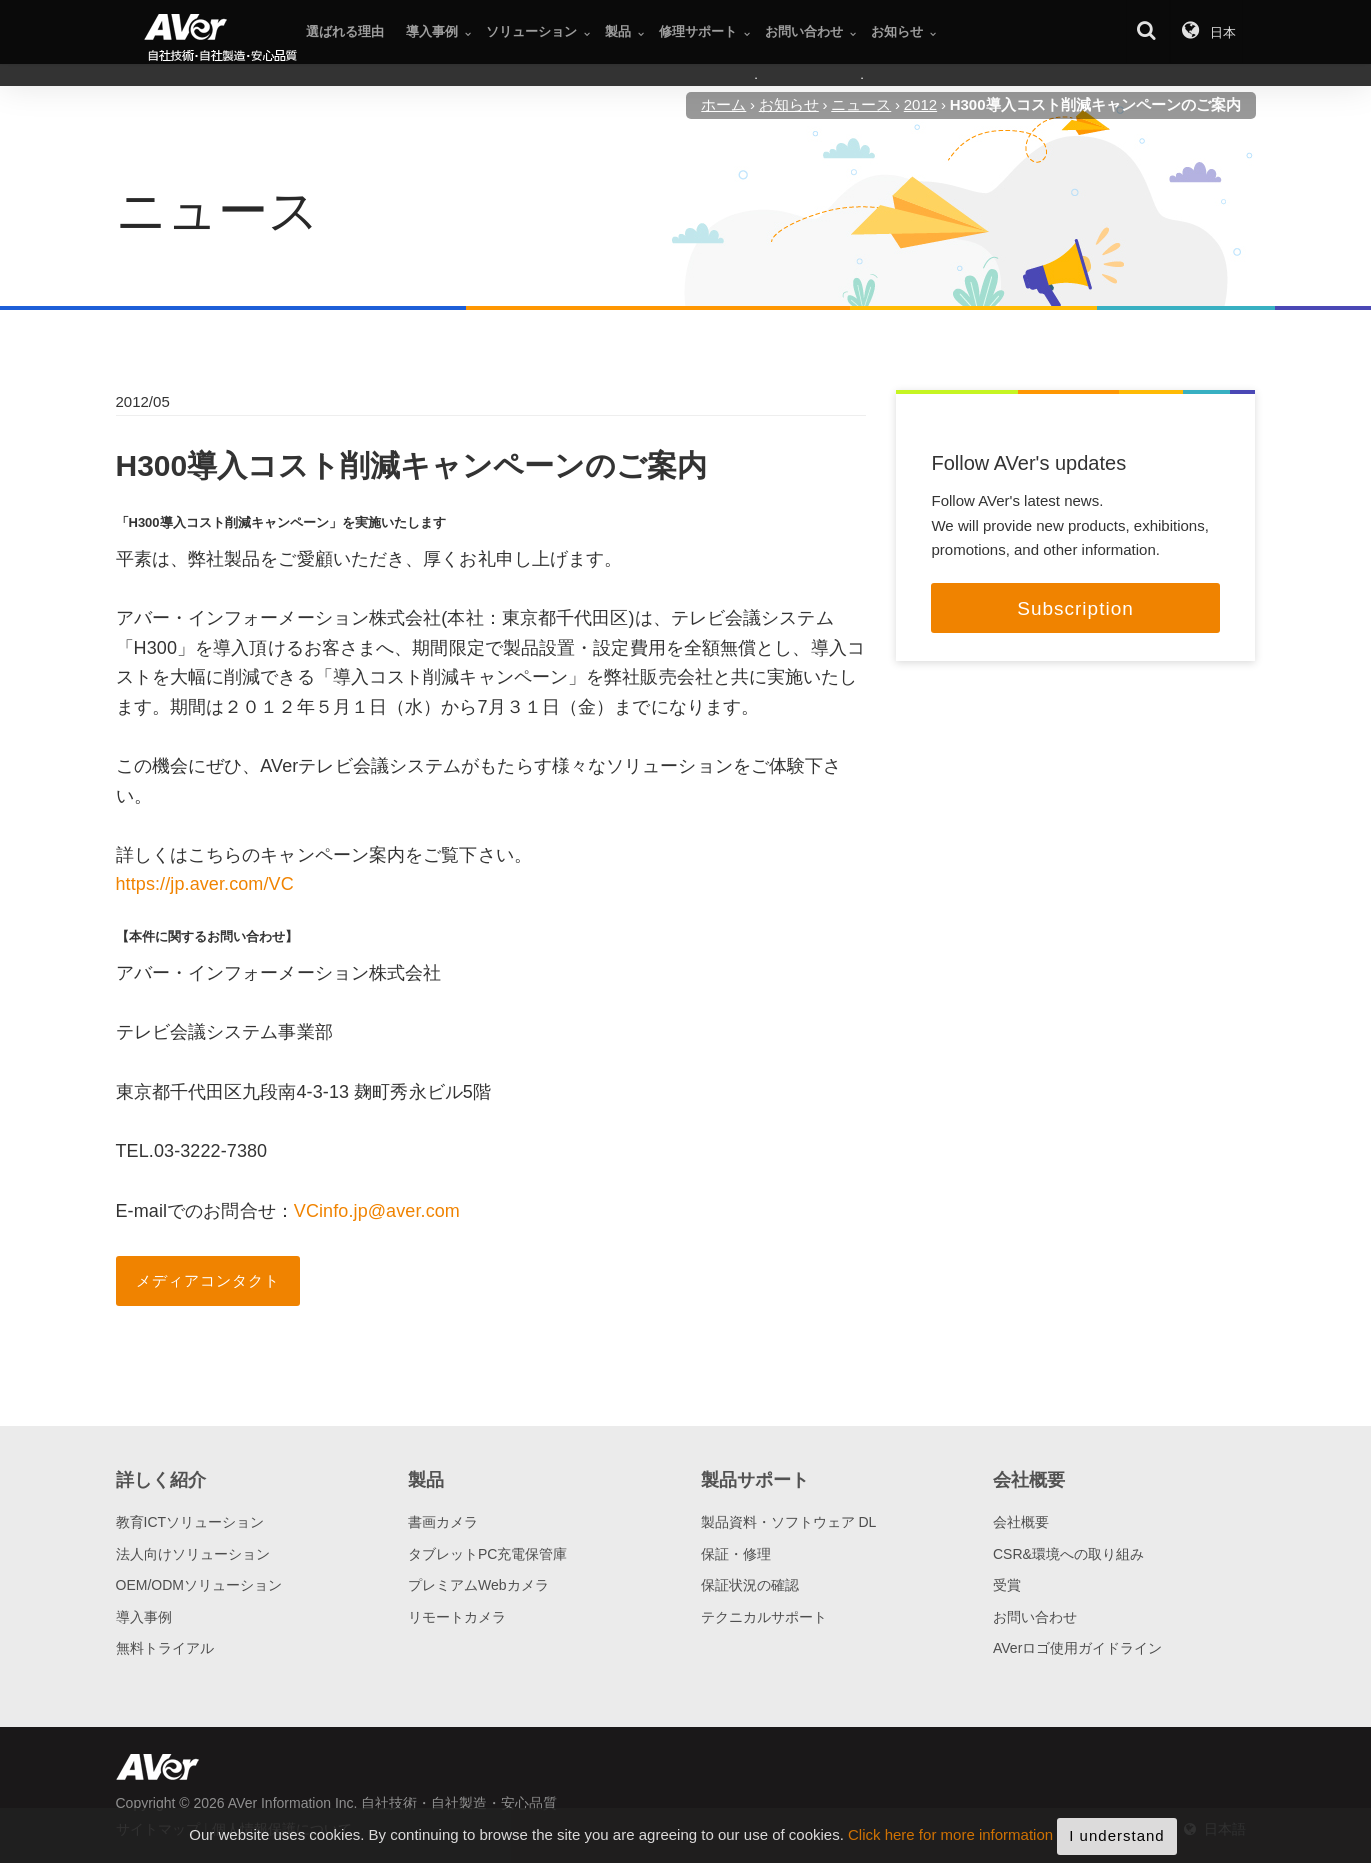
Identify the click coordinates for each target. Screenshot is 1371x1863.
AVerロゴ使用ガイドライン (1077, 1648)
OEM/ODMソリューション (199, 1585)
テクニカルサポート (764, 1617)
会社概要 (1021, 1522)
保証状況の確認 (750, 1585)
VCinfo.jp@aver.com (377, 1211)
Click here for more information (950, 1849)
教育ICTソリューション (190, 1522)
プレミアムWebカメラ (478, 1585)
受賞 (1007, 1585)
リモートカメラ (457, 1617)
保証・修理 (736, 1554)
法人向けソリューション (193, 1554)
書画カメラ (443, 1522)
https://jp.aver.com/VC (205, 884)
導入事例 (144, 1617)
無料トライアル (165, 1648)
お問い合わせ (1035, 1617)
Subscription (1075, 608)
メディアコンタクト (208, 1280)
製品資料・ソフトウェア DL (789, 1522)
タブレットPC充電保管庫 (487, 1554)
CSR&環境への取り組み (1068, 1554)
